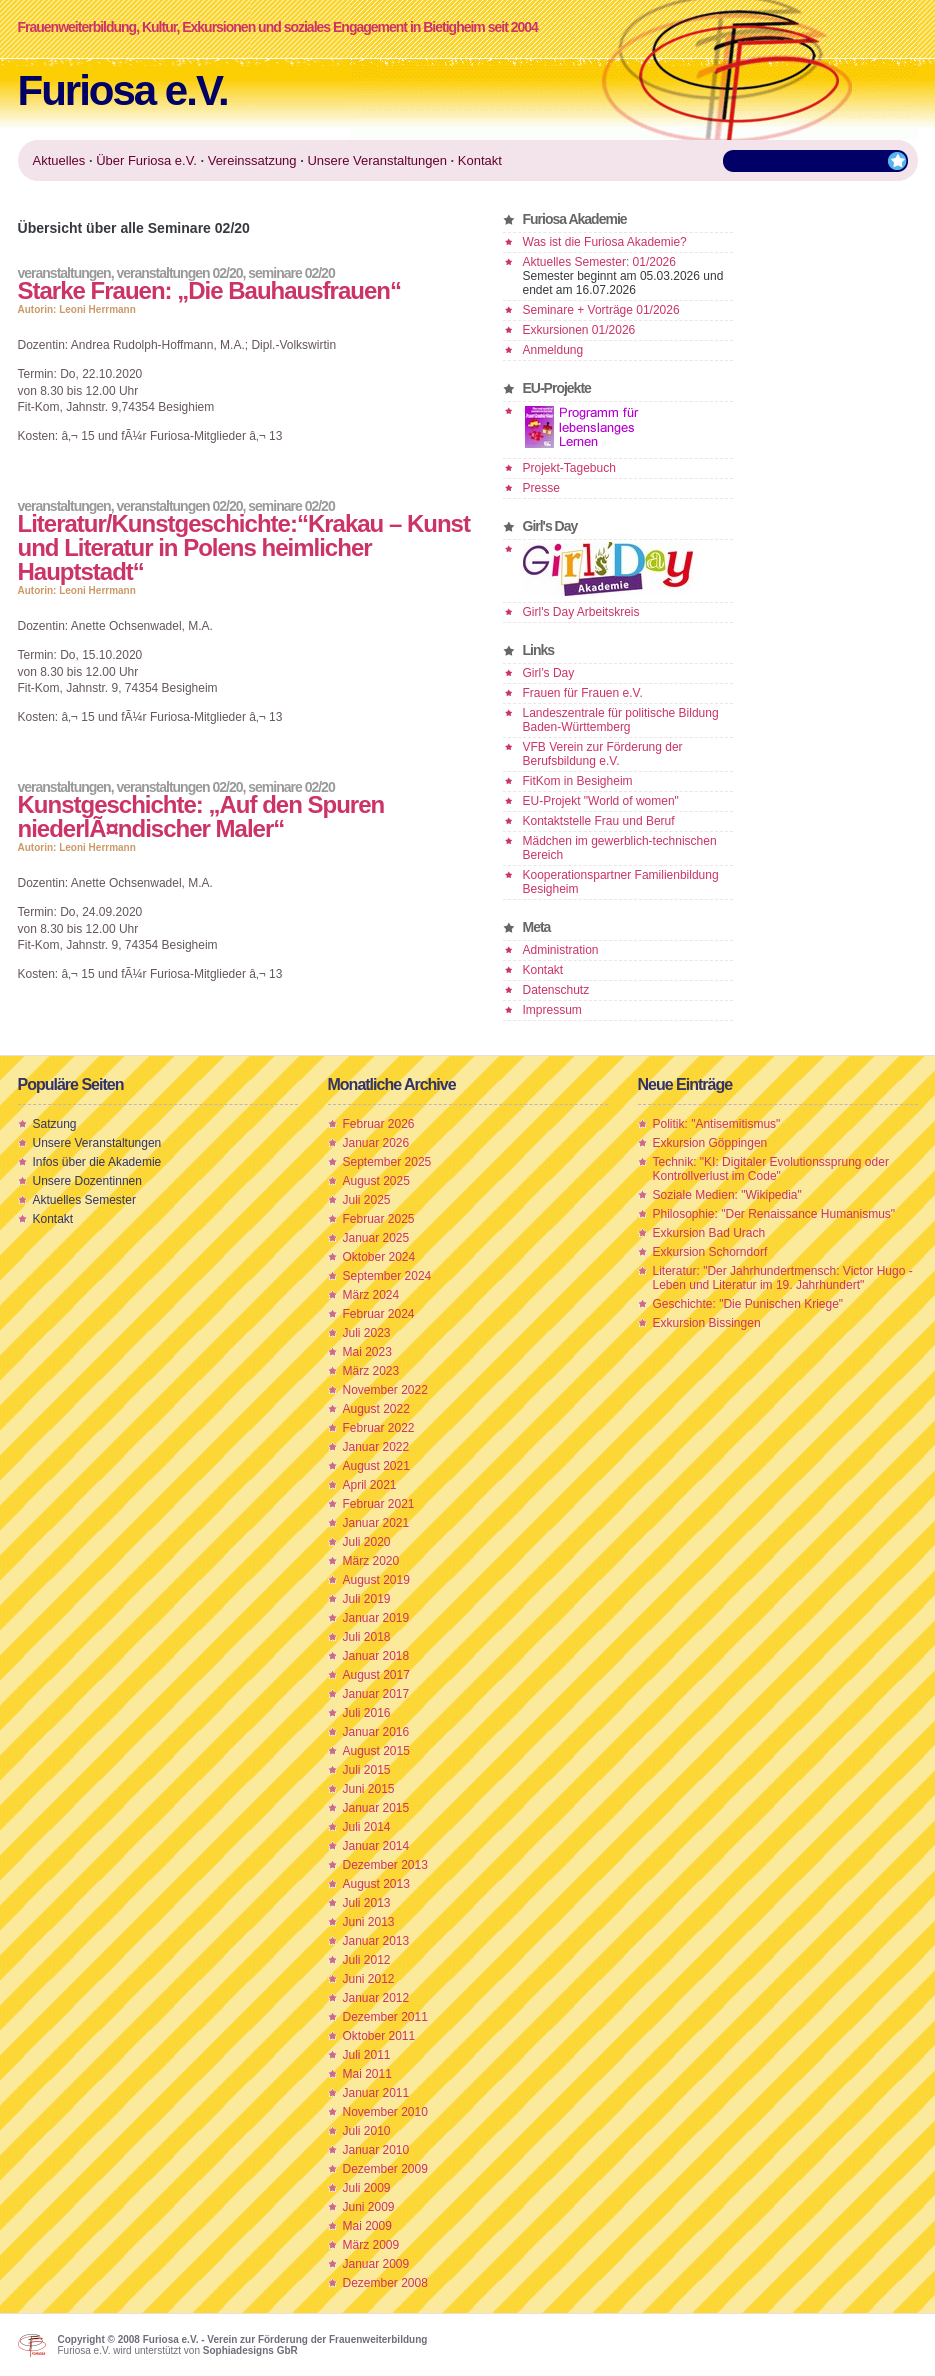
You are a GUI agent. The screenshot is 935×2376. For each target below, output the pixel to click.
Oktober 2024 (379, 1257)
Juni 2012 (369, 1979)
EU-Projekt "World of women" (601, 801)
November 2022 (385, 1390)
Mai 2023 (367, 1352)
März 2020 (371, 1561)
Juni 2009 (369, 2207)
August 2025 (376, 1181)
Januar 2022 (376, 1447)
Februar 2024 (379, 1314)
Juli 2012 (367, 1960)
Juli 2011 (367, 2055)
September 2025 (387, 1162)
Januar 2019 (376, 1618)
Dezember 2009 (385, 2169)
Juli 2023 (367, 1333)
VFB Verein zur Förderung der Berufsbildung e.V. (603, 754)
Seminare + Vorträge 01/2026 (601, 310)
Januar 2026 (376, 1143)
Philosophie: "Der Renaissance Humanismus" (774, 1214)
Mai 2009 (367, 2226)
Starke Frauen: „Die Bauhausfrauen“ (209, 290)
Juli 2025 (367, 1200)
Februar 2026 (379, 1124)
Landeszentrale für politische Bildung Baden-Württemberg (621, 720)
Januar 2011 (376, 2093)
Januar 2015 (376, 1808)
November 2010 (385, 2112)
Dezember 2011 (385, 2017)
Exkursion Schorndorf (710, 1252)
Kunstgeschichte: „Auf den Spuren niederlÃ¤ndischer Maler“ (201, 816)
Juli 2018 (367, 1637)
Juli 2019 (367, 1599)
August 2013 (376, 1884)
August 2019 (376, 1580)
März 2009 (371, 2245)
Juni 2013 (369, 1922)
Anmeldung (553, 350)
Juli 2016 (367, 1713)
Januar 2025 (376, 1238)
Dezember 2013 (385, 1865)
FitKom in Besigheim (578, 781)
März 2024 (371, 1295)
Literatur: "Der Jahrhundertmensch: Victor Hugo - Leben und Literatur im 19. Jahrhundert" (783, 1278)
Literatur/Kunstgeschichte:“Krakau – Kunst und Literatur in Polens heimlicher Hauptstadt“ (244, 547)
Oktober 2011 (379, 2036)
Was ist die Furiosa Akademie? (605, 242)
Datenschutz (556, 990)
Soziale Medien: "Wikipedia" (727, 1195)
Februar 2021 (379, 1504)
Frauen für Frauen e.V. (583, 693)
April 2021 (370, 1485)
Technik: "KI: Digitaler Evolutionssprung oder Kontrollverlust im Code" (771, 1169)
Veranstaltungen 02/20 (179, 273)
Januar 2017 (376, 1694)
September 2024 (387, 1276)
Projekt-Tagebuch (569, 468)
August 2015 (376, 1751)
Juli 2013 (367, 1903)
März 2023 (371, 1371)
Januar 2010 (376, 2150)
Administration (561, 950)
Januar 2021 (376, 1523)
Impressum (552, 1010)
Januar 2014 (376, 1846)
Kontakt (543, 970)
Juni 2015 (369, 1789)
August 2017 (376, 1675)
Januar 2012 (376, 1998)
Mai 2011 (367, 2074)
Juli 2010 (367, 2131)
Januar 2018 (376, 1656)
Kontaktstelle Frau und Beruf (599, 821)
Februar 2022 (379, 1428)
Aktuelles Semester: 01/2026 (599, 262)
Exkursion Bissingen (707, 1323)
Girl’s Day (549, 673)
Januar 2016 (376, 1732)
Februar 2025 (379, 1219)
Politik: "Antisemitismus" (717, 1124)
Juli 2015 (367, 1770)
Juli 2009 (367, 2188)
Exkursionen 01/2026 (579, 330)
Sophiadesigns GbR (250, 2350)
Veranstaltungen (64, 273)
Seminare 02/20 (291, 273)
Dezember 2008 (385, 2283)
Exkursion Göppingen (710, 1143)
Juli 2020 (367, 1542)
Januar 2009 (376, 2264)
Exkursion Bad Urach (709, 1233)
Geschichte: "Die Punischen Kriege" (748, 1304)
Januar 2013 (376, 1941)
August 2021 (376, 1466)
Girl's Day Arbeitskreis (581, 612)
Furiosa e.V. (123, 90)
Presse (541, 488)
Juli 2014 (367, 1827)
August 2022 (376, 1409)
